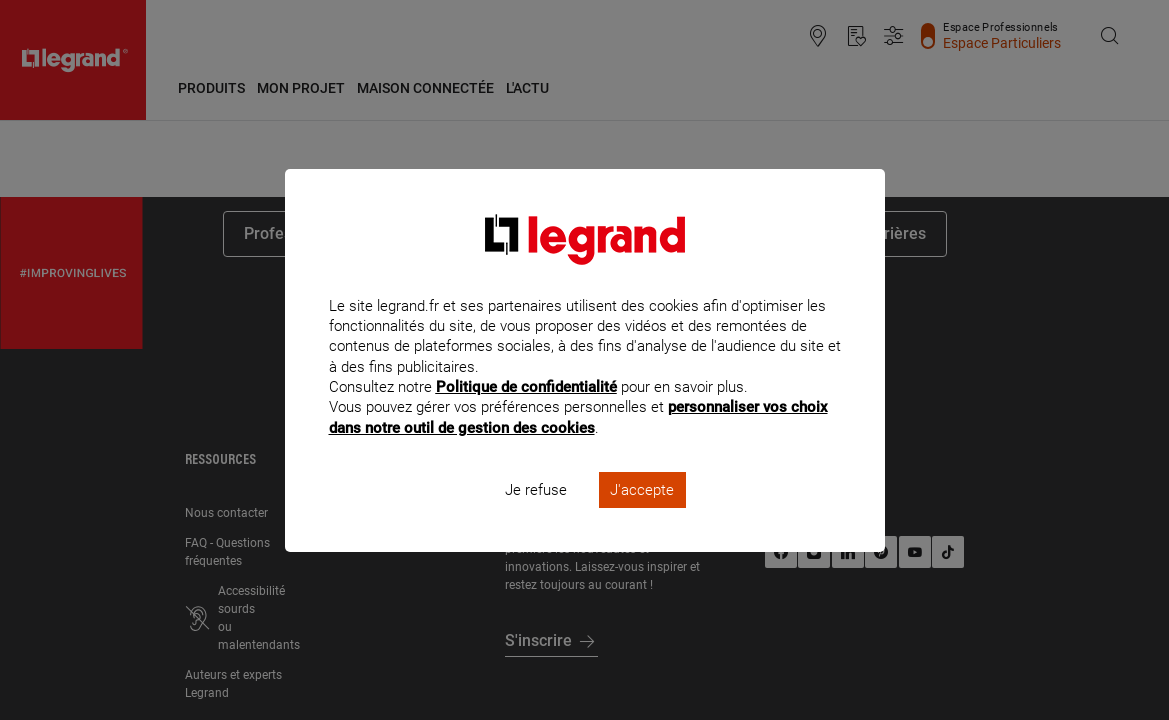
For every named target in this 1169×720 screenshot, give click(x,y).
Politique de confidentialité (526, 414)
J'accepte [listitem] (642, 516)
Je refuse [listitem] (536, 516)
